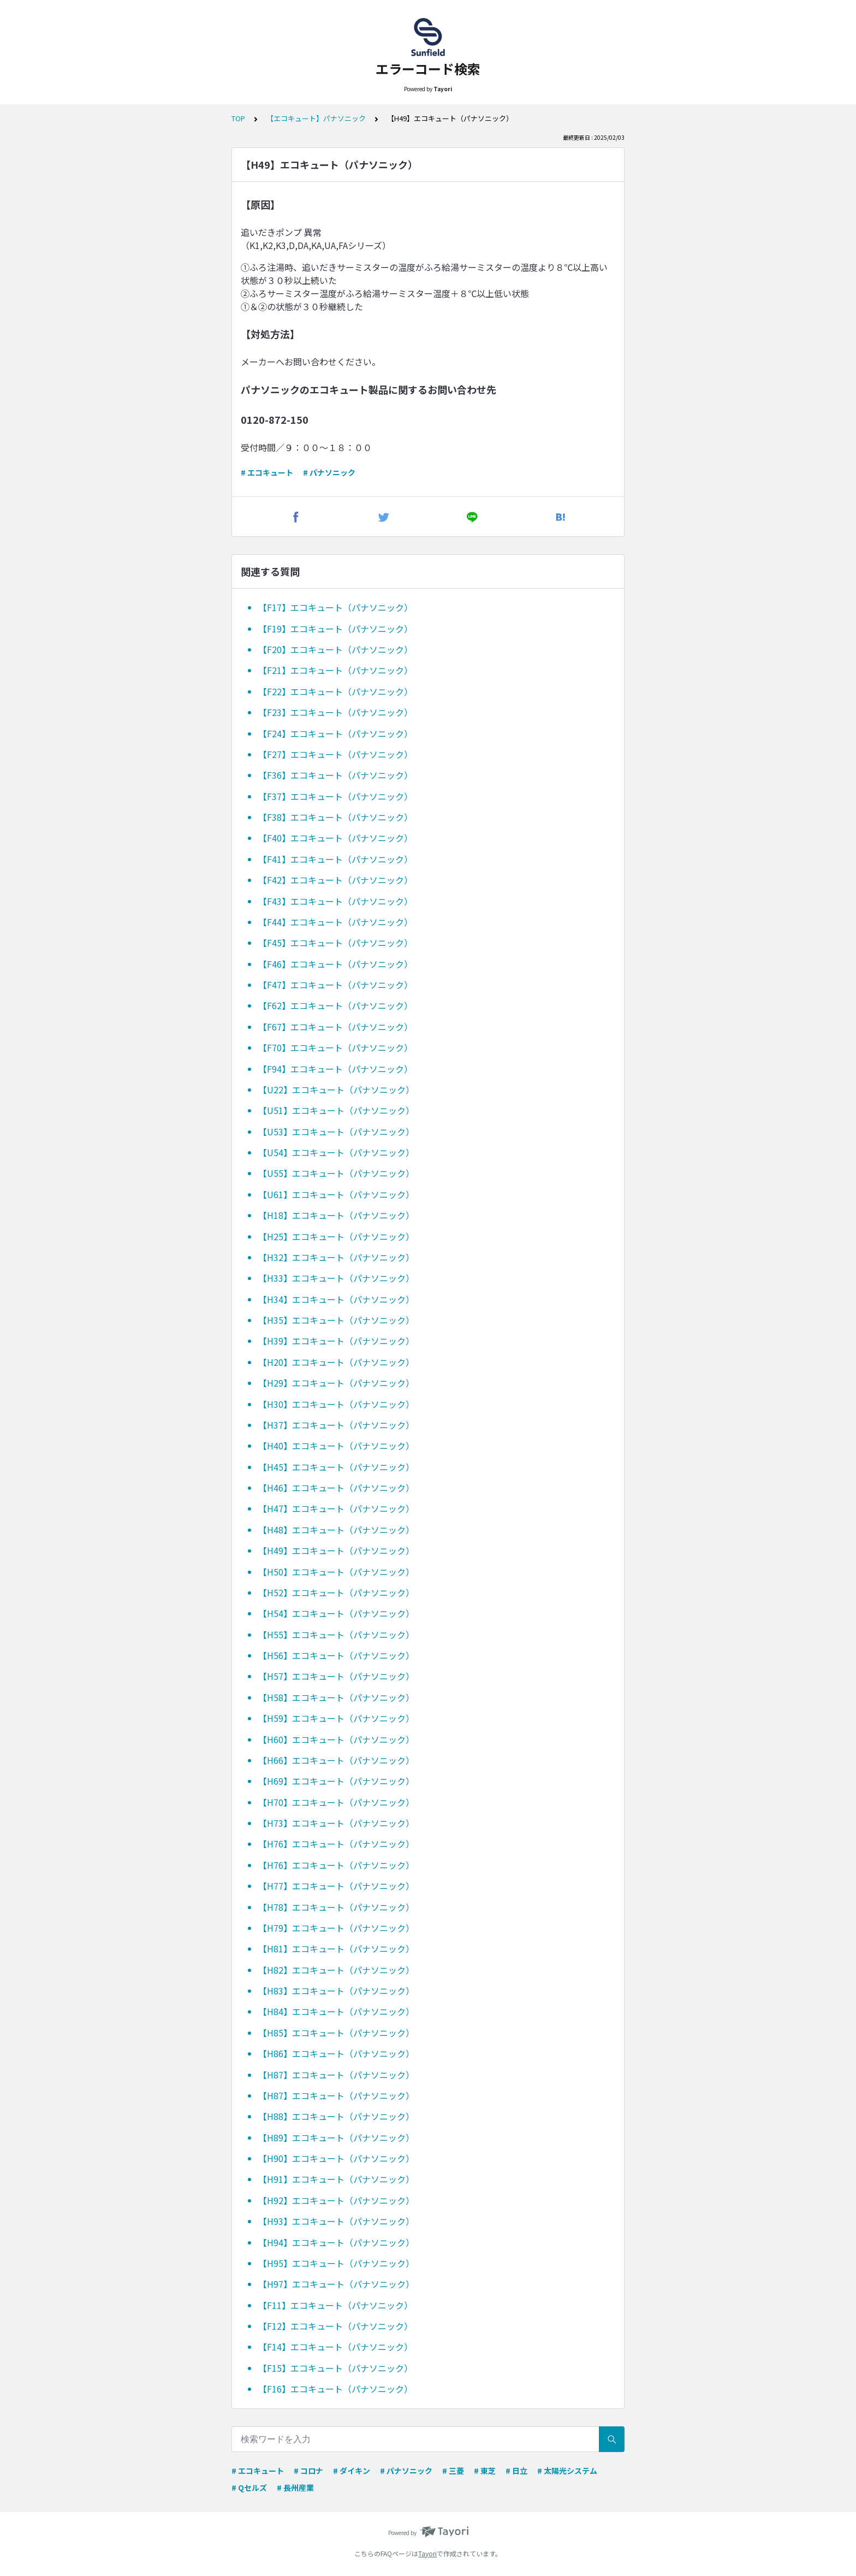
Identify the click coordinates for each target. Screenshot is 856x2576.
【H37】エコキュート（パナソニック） (336, 1424)
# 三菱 (453, 2470)
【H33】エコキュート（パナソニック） (336, 1277)
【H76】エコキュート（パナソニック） (336, 1843)
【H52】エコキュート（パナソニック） (336, 1592)
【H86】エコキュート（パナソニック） (336, 2053)
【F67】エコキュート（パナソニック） (335, 1026)
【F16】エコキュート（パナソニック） (335, 2388)
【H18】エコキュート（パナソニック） (336, 1215)
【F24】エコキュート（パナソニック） (335, 733)
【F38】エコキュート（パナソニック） (335, 817)
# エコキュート (267, 472)
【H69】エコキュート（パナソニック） (336, 1780)
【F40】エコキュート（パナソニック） (335, 837)
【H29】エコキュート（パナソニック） (336, 1382)
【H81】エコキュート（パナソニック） (336, 1948)
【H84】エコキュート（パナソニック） (336, 2011)
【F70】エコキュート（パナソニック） (335, 1047)
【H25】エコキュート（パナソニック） (336, 1236)
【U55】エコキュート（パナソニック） (336, 1173)
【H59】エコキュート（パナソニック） (336, 1718)
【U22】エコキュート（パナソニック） (336, 1089)
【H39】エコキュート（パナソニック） (336, 1340)
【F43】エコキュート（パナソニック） (335, 901)
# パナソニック (329, 472)
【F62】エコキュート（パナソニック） (335, 1005)
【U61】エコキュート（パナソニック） (336, 1194)
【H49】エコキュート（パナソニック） (336, 1550)
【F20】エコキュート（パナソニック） (335, 649)
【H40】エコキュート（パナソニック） (336, 1445)
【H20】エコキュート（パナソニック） (336, 1362)
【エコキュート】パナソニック (316, 118)
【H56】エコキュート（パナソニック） (336, 1655)
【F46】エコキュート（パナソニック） (335, 963)
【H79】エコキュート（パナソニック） (336, 1927)
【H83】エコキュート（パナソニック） (336, 1990)
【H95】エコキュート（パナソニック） (336, 2263)
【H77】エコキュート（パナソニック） (336, 1885)
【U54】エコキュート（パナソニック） (336, 1152)
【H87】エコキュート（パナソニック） (336, 2074)
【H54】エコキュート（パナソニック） (336, 1613)
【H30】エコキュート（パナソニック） (336, 1404)
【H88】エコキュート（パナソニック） (336, 2116)
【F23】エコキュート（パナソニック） (335, 712)
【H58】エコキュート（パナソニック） (336, 1697)
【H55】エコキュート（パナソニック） (336, 1634)
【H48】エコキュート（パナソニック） (336, 1529)
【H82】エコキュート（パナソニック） (336, 1969)
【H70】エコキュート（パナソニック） (336, 1802)
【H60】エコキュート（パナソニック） (336, 1739)
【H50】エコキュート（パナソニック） (336, 1571)
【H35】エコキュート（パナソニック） (336, 1320)
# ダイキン (351, 2470)
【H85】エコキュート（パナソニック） (336, 2032)
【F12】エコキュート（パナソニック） (335, 2325)
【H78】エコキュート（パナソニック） (336, 1907)
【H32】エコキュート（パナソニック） (336, 1257)
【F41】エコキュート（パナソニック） (335, 859)
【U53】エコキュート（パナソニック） (336, 1131)
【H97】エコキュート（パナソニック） (336, 2283)
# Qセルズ (249, 2487)
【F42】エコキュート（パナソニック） (335, 879)
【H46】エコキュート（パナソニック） (336, 1487)
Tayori (427, 2553)
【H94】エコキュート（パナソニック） (336, 2242)
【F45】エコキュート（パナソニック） (335, 942)
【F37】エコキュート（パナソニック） (335, 796)
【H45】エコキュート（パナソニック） (336, 1466)
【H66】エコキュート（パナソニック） (336, 1760)
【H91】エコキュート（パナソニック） (336, 2179)
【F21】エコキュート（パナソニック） (335, 670)
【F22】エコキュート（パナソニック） (335, 691)
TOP (238, 118)
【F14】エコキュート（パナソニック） (335, 2346)
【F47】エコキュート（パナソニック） (335, 984)
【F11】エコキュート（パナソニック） (335, 2305)
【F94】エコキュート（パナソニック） (335, 1068)
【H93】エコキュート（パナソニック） (336, 2221)
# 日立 (516, 2470)
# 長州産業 (295, 2487)
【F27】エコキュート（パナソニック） (335, 754)
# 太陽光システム (567, 2470)
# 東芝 (485, 2470)
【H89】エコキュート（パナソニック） (336, 2137)
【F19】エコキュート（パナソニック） (335, 628)
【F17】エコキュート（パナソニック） (335, 607)
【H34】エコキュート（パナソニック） (336, 1299)
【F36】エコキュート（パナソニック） (335, 774)
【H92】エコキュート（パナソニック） (336, 2200)
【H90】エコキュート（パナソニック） (336, 2158)
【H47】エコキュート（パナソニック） (336, 1508)
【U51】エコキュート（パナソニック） (336, 1110)
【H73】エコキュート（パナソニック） (336, 1822)
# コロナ (308, 2470)
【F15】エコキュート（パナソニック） (335, 2367)
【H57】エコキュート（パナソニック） (336, 1676)
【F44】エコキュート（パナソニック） (335, 921)
